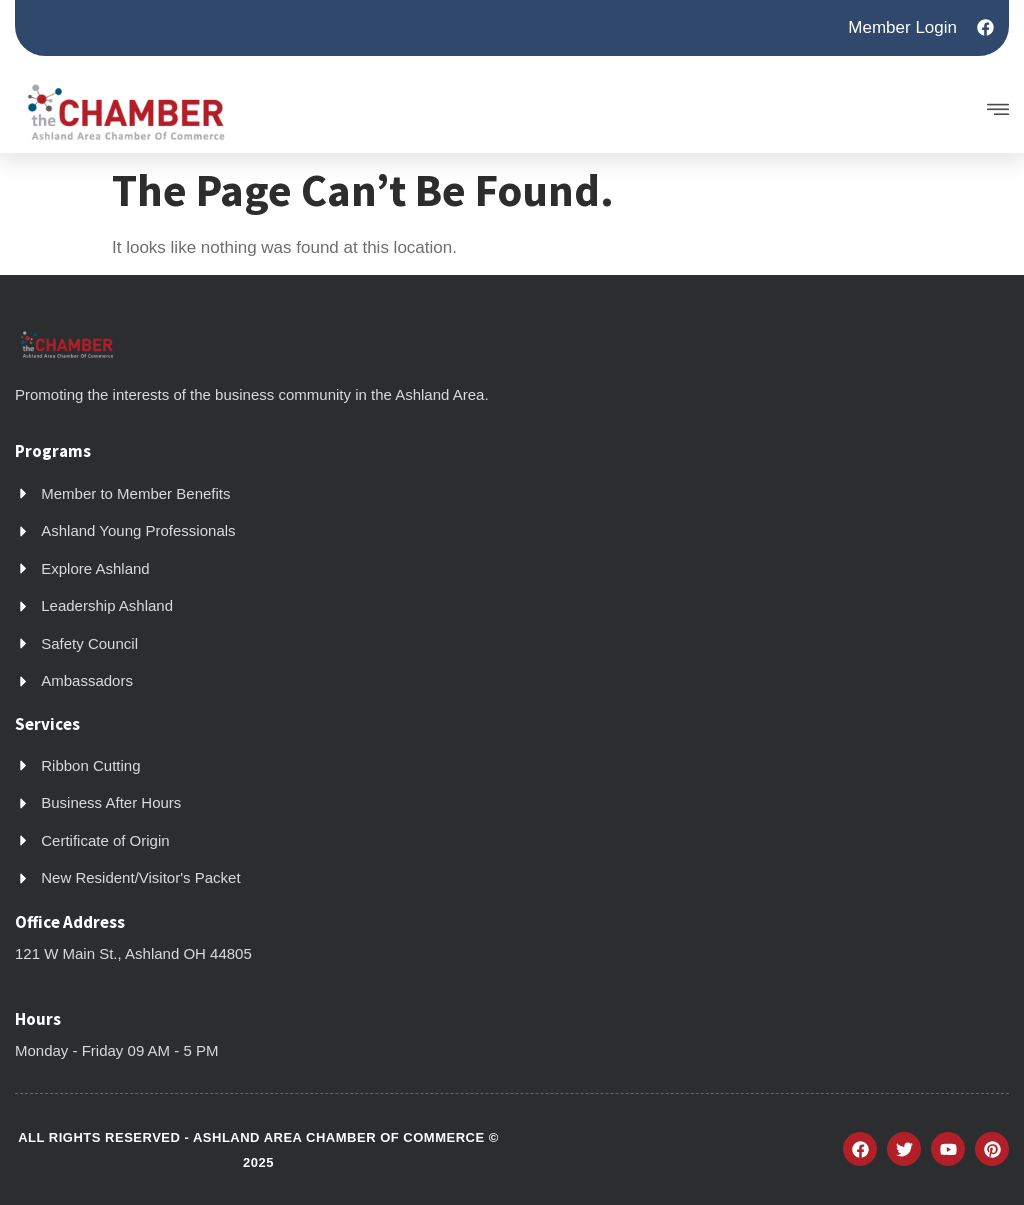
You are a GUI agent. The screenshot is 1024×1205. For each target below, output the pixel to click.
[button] (895, 111)
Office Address (70, 922)
